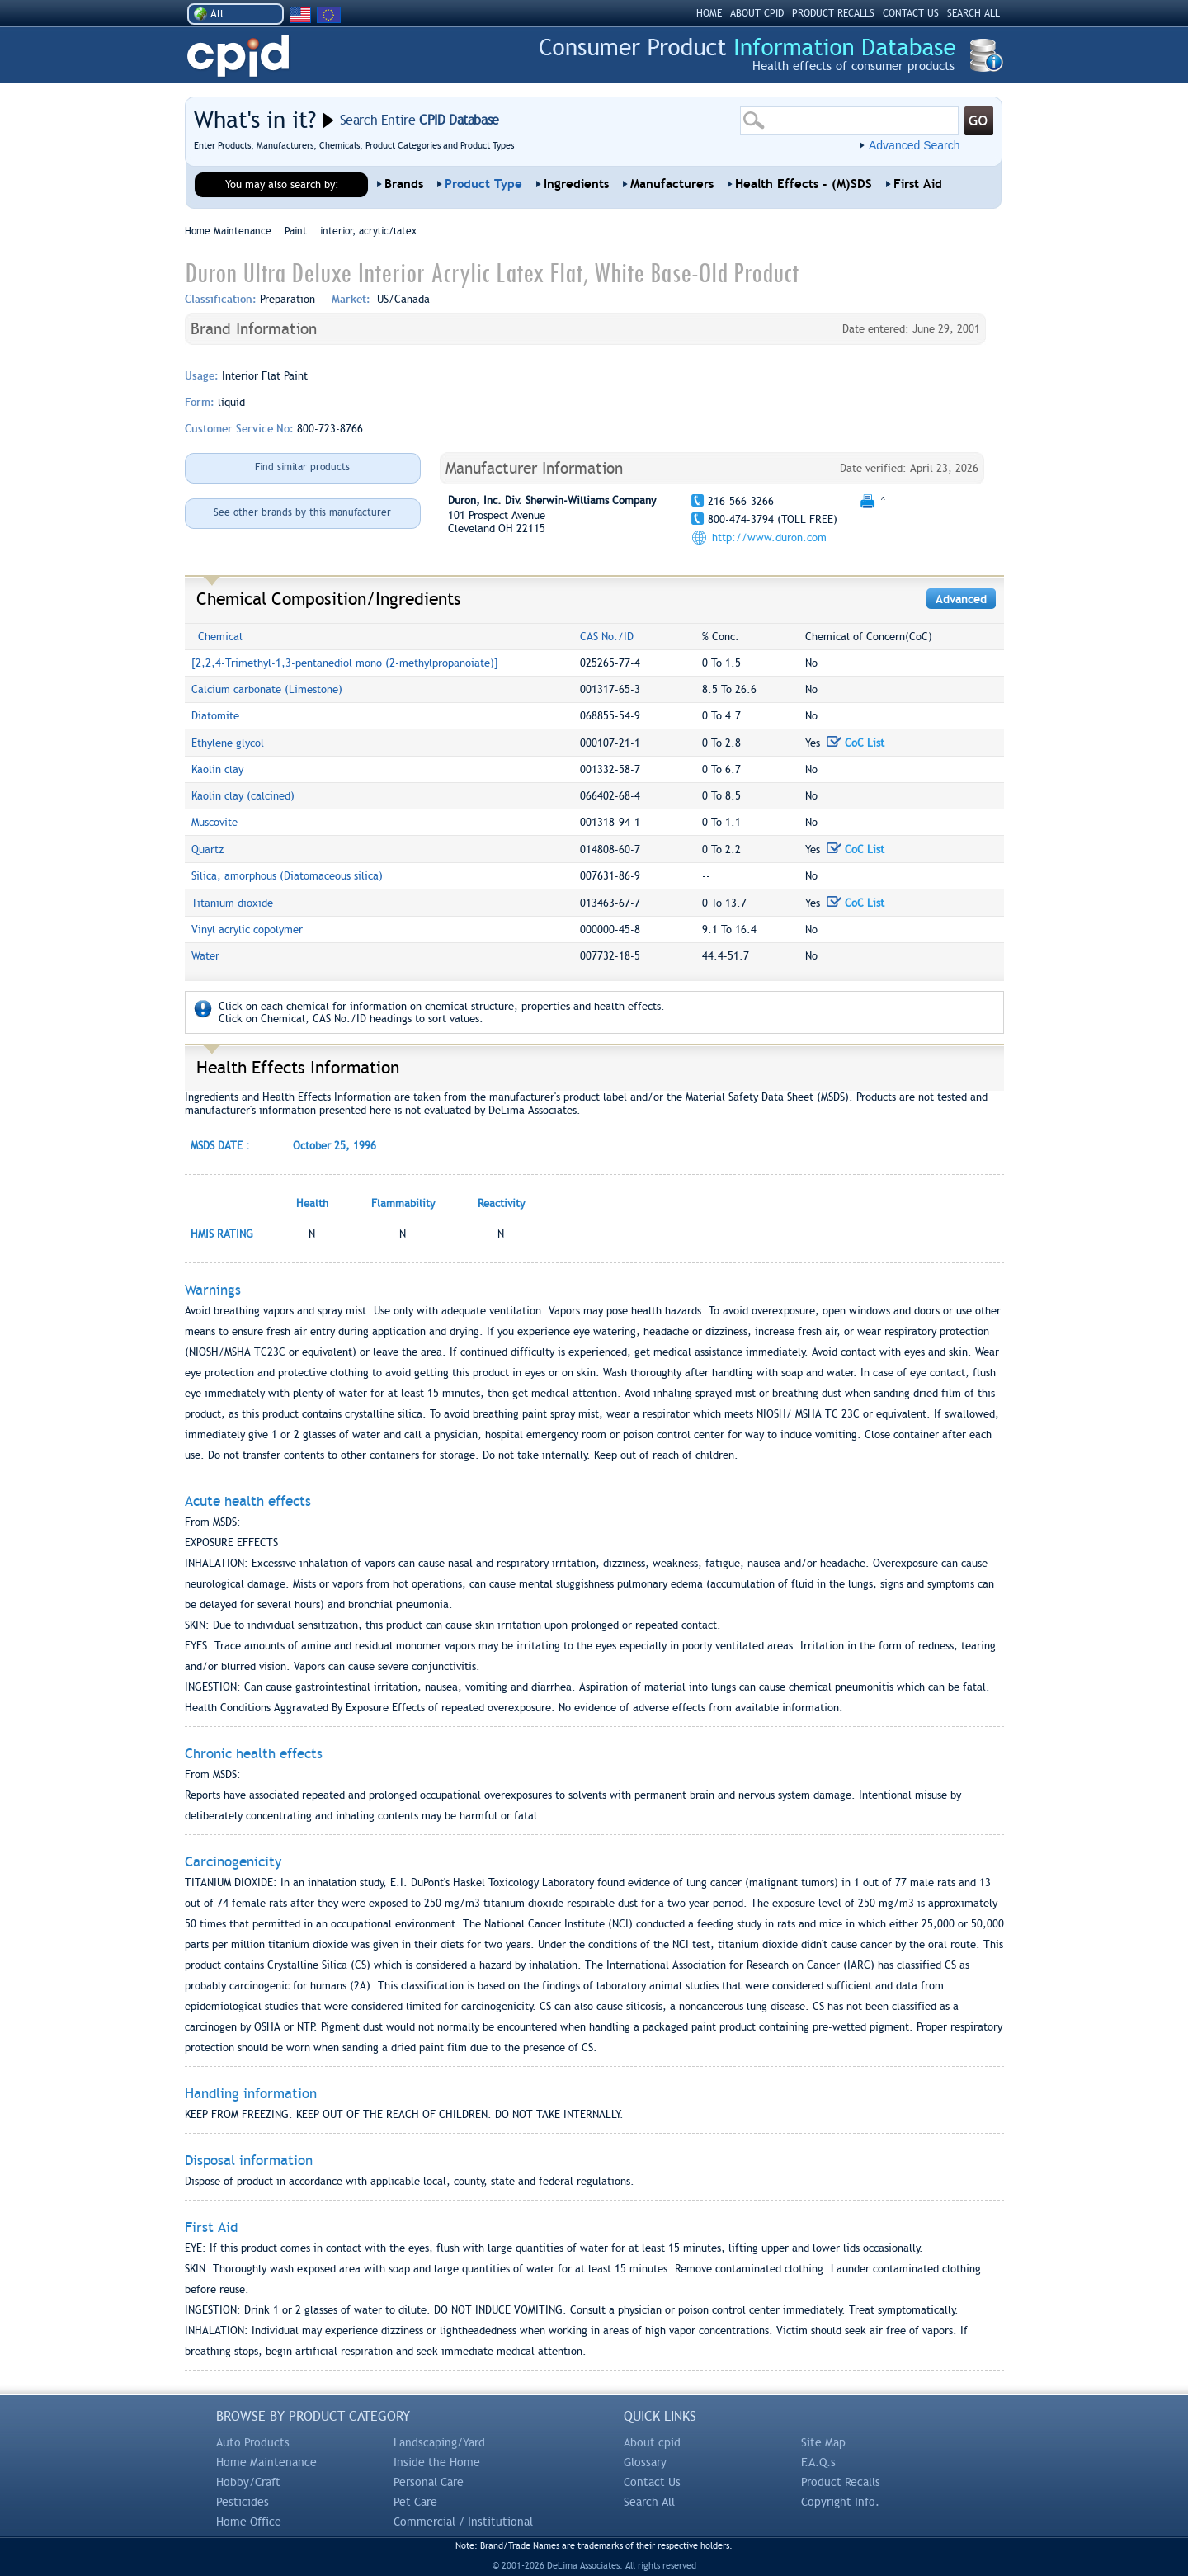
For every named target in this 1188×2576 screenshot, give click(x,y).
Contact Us (652, 2482)
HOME (709, 13)
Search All (649, 2501)
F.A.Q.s (818, 2462)
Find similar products (302, 467)
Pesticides (242, 2501)
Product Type (483, 184)
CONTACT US (911, 13)
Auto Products (253, 2442)
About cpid (652, 2442)
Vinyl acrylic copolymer (247, 929)
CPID (238, 56)
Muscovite (214, 822)
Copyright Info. (840, 2501)
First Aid (917, 184)
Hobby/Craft (248, 2482)
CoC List (855, 743)
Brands (403, 184)
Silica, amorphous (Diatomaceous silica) (287, 876)
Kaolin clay (217, 769)
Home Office (248, 2521)
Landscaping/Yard (439, 2442)
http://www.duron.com (769, 537)
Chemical (220, 636)
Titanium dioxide (232, 903)
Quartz (207, 849)
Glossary (645, 2462)
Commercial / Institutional (463, 2521)
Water (205, 956)
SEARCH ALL (973, 13)
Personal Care (429, 2482)
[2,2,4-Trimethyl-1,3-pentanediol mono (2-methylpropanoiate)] (344, 663)
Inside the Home (437, 2462)
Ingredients (576, 184)
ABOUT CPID (757, 13)
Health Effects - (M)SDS (803, 184)
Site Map (823, 2442)
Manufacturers (672, 184)
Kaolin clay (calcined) (243, 796)
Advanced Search (914, 145)
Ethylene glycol (227, 743)
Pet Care (415, 2501)
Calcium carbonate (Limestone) (266, 689)
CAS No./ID (607, 636)
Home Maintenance (266, 2462)
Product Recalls (840, 2482)
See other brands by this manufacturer (302, 512)
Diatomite (215, 716)
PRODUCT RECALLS (833, 13)
